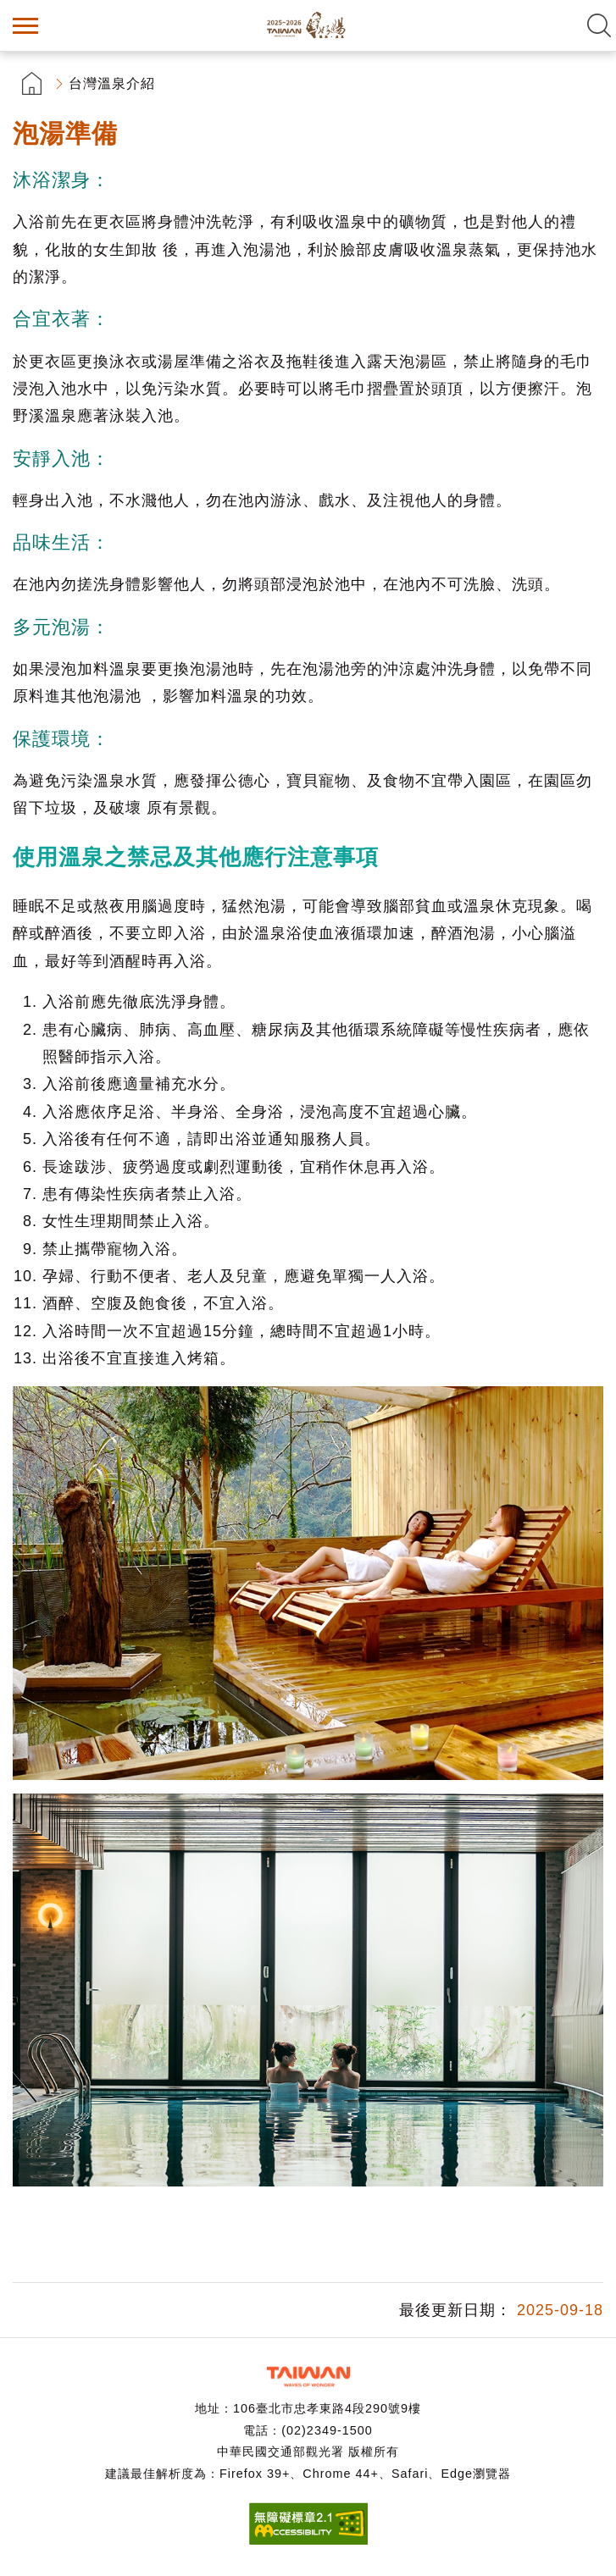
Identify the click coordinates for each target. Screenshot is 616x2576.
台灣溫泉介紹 (112, 83)
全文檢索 (599, 25)
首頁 (32, 83)
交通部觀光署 (308, 2376)
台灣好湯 (308, 25)
